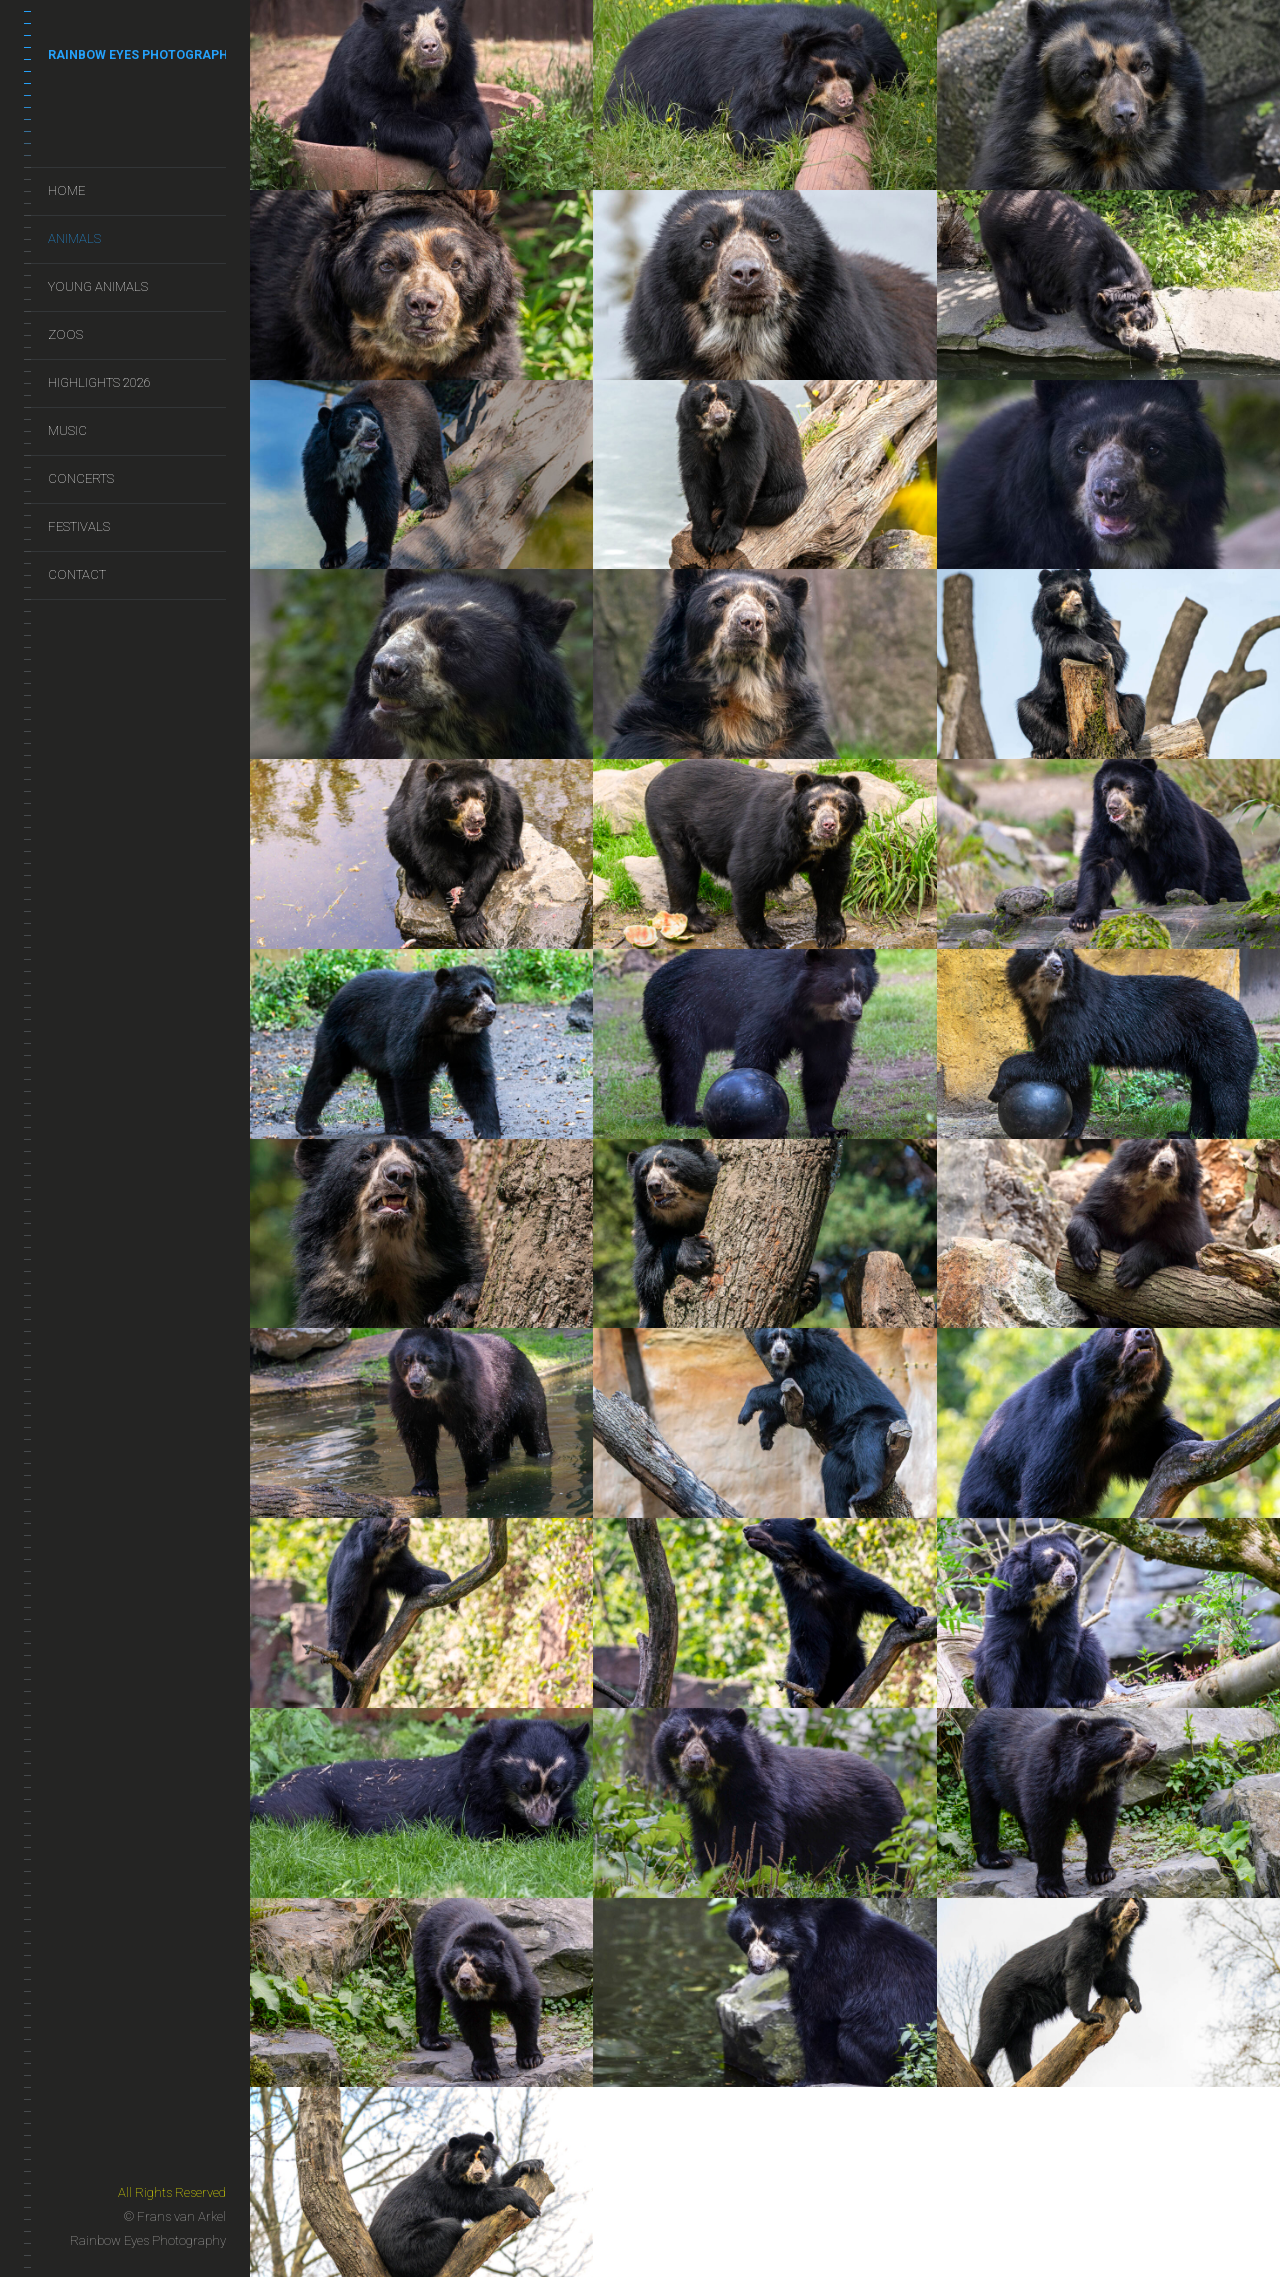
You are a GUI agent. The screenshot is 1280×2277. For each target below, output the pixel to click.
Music (67, 430)
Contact (77, 574)
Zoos (65, 334)
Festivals (79, 526)
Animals (74, 238)
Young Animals (98, 286)
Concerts (81, 478)
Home (66, 190)
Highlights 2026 (99, 382)
